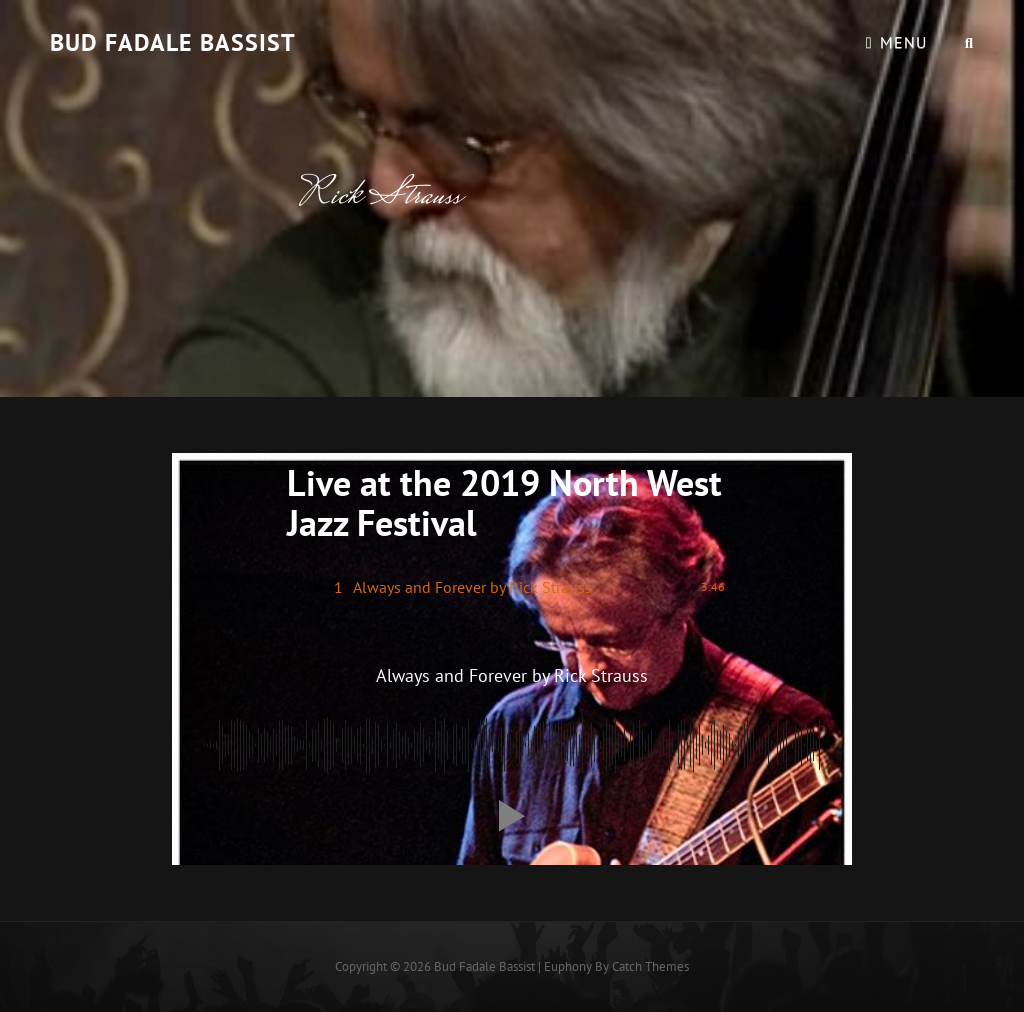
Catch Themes (650, 966)
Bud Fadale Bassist (173, 42)
